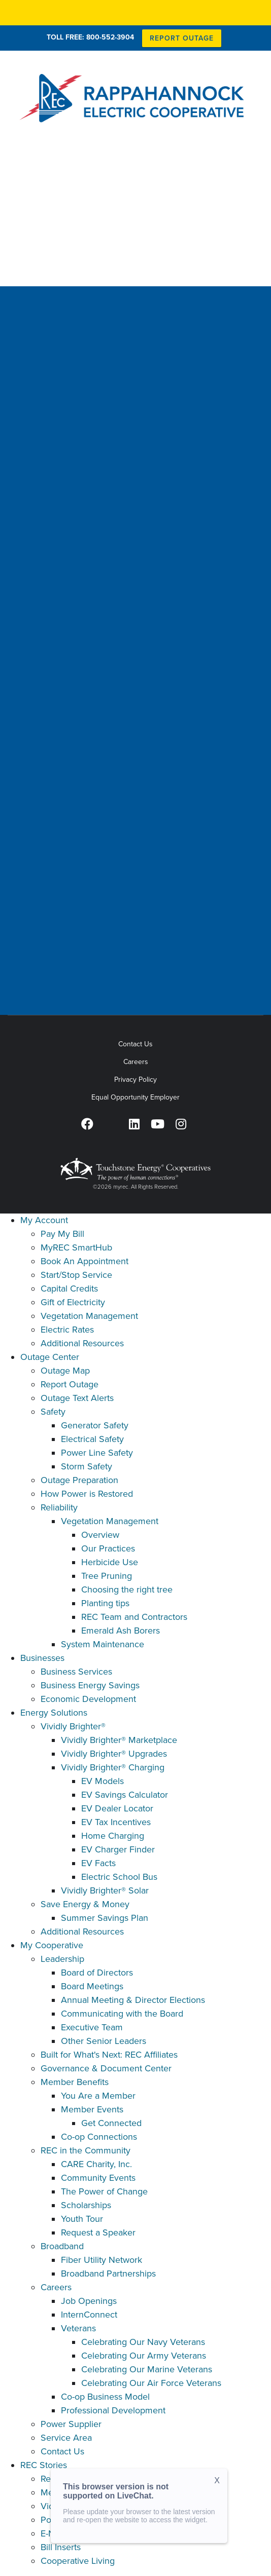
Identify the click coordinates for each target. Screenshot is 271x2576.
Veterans (78, 2328)
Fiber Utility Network (101, 2259)
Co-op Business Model (105, 2396)
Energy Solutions (53, 1712)
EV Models (102, 1781)
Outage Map (65, 1370)
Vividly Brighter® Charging (112, 1767)
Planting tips (105, 1603)
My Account (44, 1220)
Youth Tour (82, 2218)
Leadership (62, 1958)
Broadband (62, 2246)
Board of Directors (97, 1972)
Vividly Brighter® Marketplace (119, 1740)
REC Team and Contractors (134, 1616)
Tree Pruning (106, 1575)
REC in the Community (85, 2150)
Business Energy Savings (90, 1685)
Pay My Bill (62, 1233)
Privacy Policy (135, 1079)
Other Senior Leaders (103, 2041)
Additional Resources (82, 1343)
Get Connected (111, 2123)
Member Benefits (75, 2082)
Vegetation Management (89, 1315)
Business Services (76, 1671)
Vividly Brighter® (73, 1726)
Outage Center (49, 1356)
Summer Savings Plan (104, 1917)
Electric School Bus (119, 1876)
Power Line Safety (97, 1452)
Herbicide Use (109, 1562)
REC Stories (43, 2465)
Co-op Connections (99, 2136)
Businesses (42, 1657)
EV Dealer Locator (117, 1808)
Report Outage (69, 1384)
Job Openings (89, 2300)
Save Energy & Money (85, 1904)
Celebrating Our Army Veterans (143, 2355)
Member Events (92, 2109)
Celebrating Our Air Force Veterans (151, 2383)
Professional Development (113, 2410)
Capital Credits (69, 1288)
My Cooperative (51, 1945)
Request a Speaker (98, 2232)
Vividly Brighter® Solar (105, 1890)
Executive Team (92, 2027)
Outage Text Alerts (77, 1398)
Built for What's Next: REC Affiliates (109, 2054)
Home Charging (112, 1835)
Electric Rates (67, 1329)
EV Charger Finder (118, 1849)
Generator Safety (94, 1425)
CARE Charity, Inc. (96, 2164)
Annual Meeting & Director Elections (133, 1999)
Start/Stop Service (76, 1274)
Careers (135, 1061)
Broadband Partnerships (108, 2273)
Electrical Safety (92, 1439)
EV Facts (98, 1863)
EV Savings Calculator (124, 1794)
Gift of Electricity (73, 1302)
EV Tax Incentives (116, 1822)
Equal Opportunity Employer (135, 1097)
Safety (53, 1411)
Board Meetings (92, 1986)
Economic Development (88, 1698)
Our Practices (108, 1548)
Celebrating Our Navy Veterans (143, 2341)
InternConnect (89, 2314)
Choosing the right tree (127, 1589)
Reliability (59, 1507)
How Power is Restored (87, 1493)
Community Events (98, 2177)
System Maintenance (102, 1644)
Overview (100, 1534)
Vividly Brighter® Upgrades (114, 1753)
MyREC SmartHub (76, 1247)
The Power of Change (104, 2191)
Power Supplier (71, 2424)
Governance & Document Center (106, 2068)
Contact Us (135, 1044)
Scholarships (86, 2205)
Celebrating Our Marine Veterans (146, 2369)
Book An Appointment (84, 1261)
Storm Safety (86, 1466)
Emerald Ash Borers (120, 1630)
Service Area (66, 2437)
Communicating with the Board (122, 2013)
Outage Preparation (79, 1480)
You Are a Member (98, 2095)
